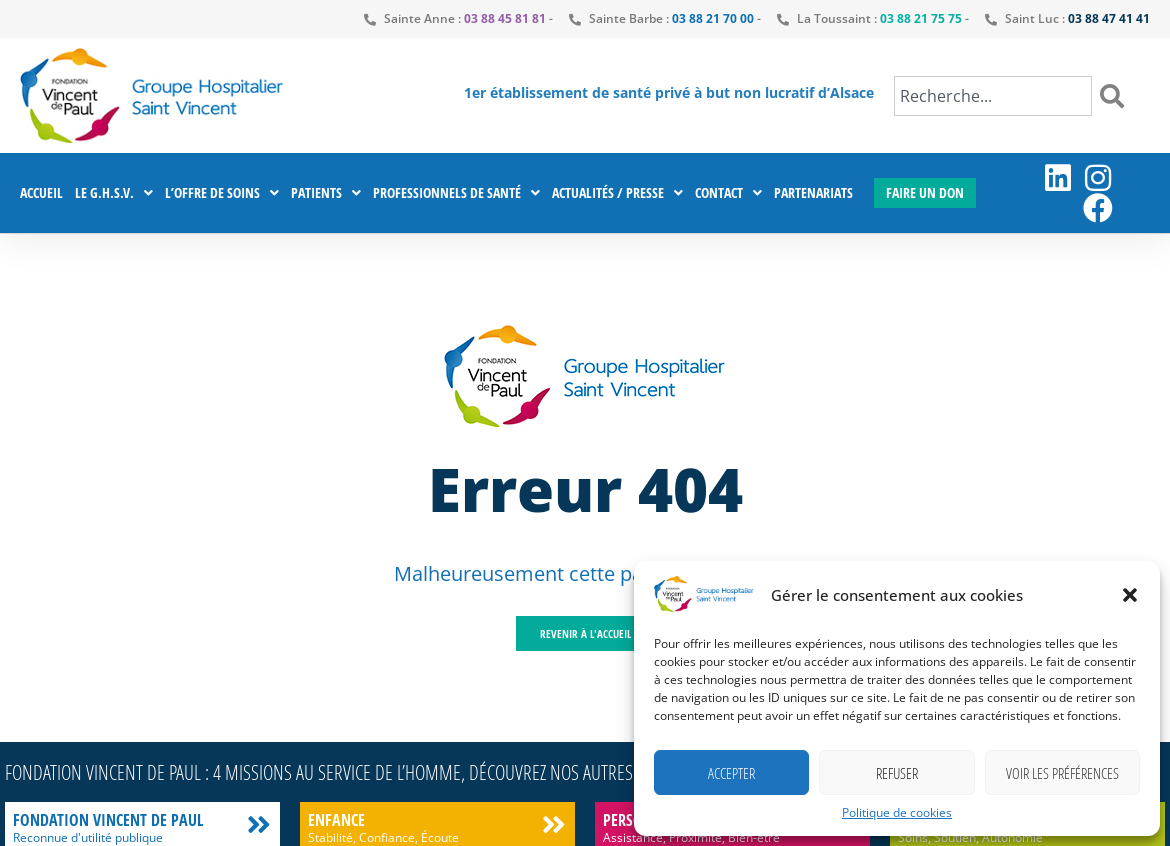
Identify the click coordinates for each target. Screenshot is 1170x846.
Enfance (336, 820)
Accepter (731, 773)
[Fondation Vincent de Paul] (258, 824)
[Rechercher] (1116, 96)
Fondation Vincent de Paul (108, 820)
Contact (728, 193)
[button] (1130, 595)
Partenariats (813, 192)
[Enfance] (553, 824)
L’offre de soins (222, 193)
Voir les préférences (1062, 773)
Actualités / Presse (617, 193)
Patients (326, 193)
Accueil (41, 192)
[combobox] (993, 96)
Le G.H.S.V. (114, 193)
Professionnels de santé (456, 193)
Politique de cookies (897, 813)
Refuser (897, 773)
